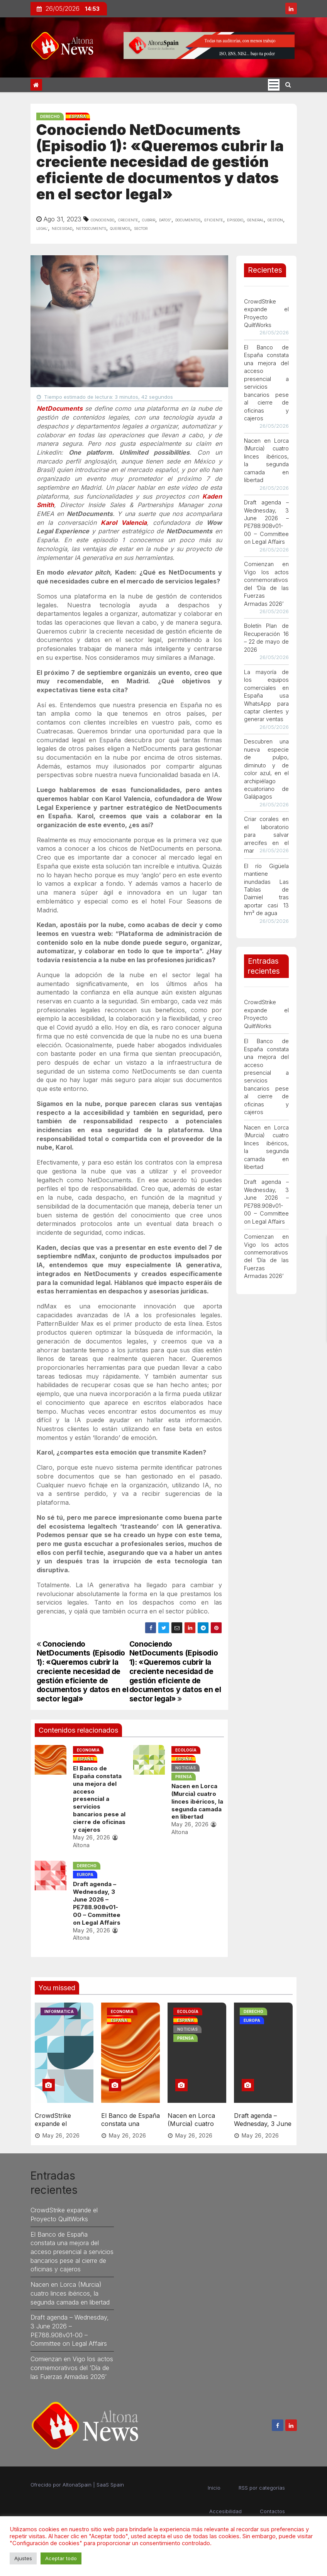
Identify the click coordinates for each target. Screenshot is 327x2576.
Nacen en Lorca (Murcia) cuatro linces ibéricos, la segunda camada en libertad (196, 1801)
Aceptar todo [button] (61, 2558)
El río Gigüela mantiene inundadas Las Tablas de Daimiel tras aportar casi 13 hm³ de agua (266, 890)
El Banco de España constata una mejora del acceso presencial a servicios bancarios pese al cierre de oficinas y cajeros (98, 1799)
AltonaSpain (77, 2481)
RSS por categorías (262, 2484)
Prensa (183, 1776)
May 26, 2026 (91, 1837)
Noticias (185, 1767)
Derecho (50, 116)
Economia (87, 1750)
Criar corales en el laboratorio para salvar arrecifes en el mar (266, 835)
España (77, 116)
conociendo (102, 219)
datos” (165, 219)
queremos (120, 228)
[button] (288, 84)
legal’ (42, 228)
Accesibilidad (225, 2507)
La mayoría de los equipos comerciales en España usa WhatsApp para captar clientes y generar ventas (266, 696)
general (255, 219)
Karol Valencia (124, 522)
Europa (84, 1874)
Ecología (185, 1750)
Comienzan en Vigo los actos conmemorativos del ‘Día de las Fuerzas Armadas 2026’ (71, 2364)
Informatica (59, 2011)
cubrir (148, 219)
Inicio (214, 2484)
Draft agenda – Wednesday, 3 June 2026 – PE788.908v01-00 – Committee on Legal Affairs (96, 1903)
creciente (128, 219)
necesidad (62, 228)
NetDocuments (60, 408)
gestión (275, 219)
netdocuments (91, 228)
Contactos (272, 2507)
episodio (235, 219)
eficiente (213, 219)
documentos (187, 219)
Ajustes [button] (23, 2558)
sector (140, 228)
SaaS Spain (110, 2481)
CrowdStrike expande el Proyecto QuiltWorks (53, 2124)
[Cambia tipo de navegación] (274, 85)
